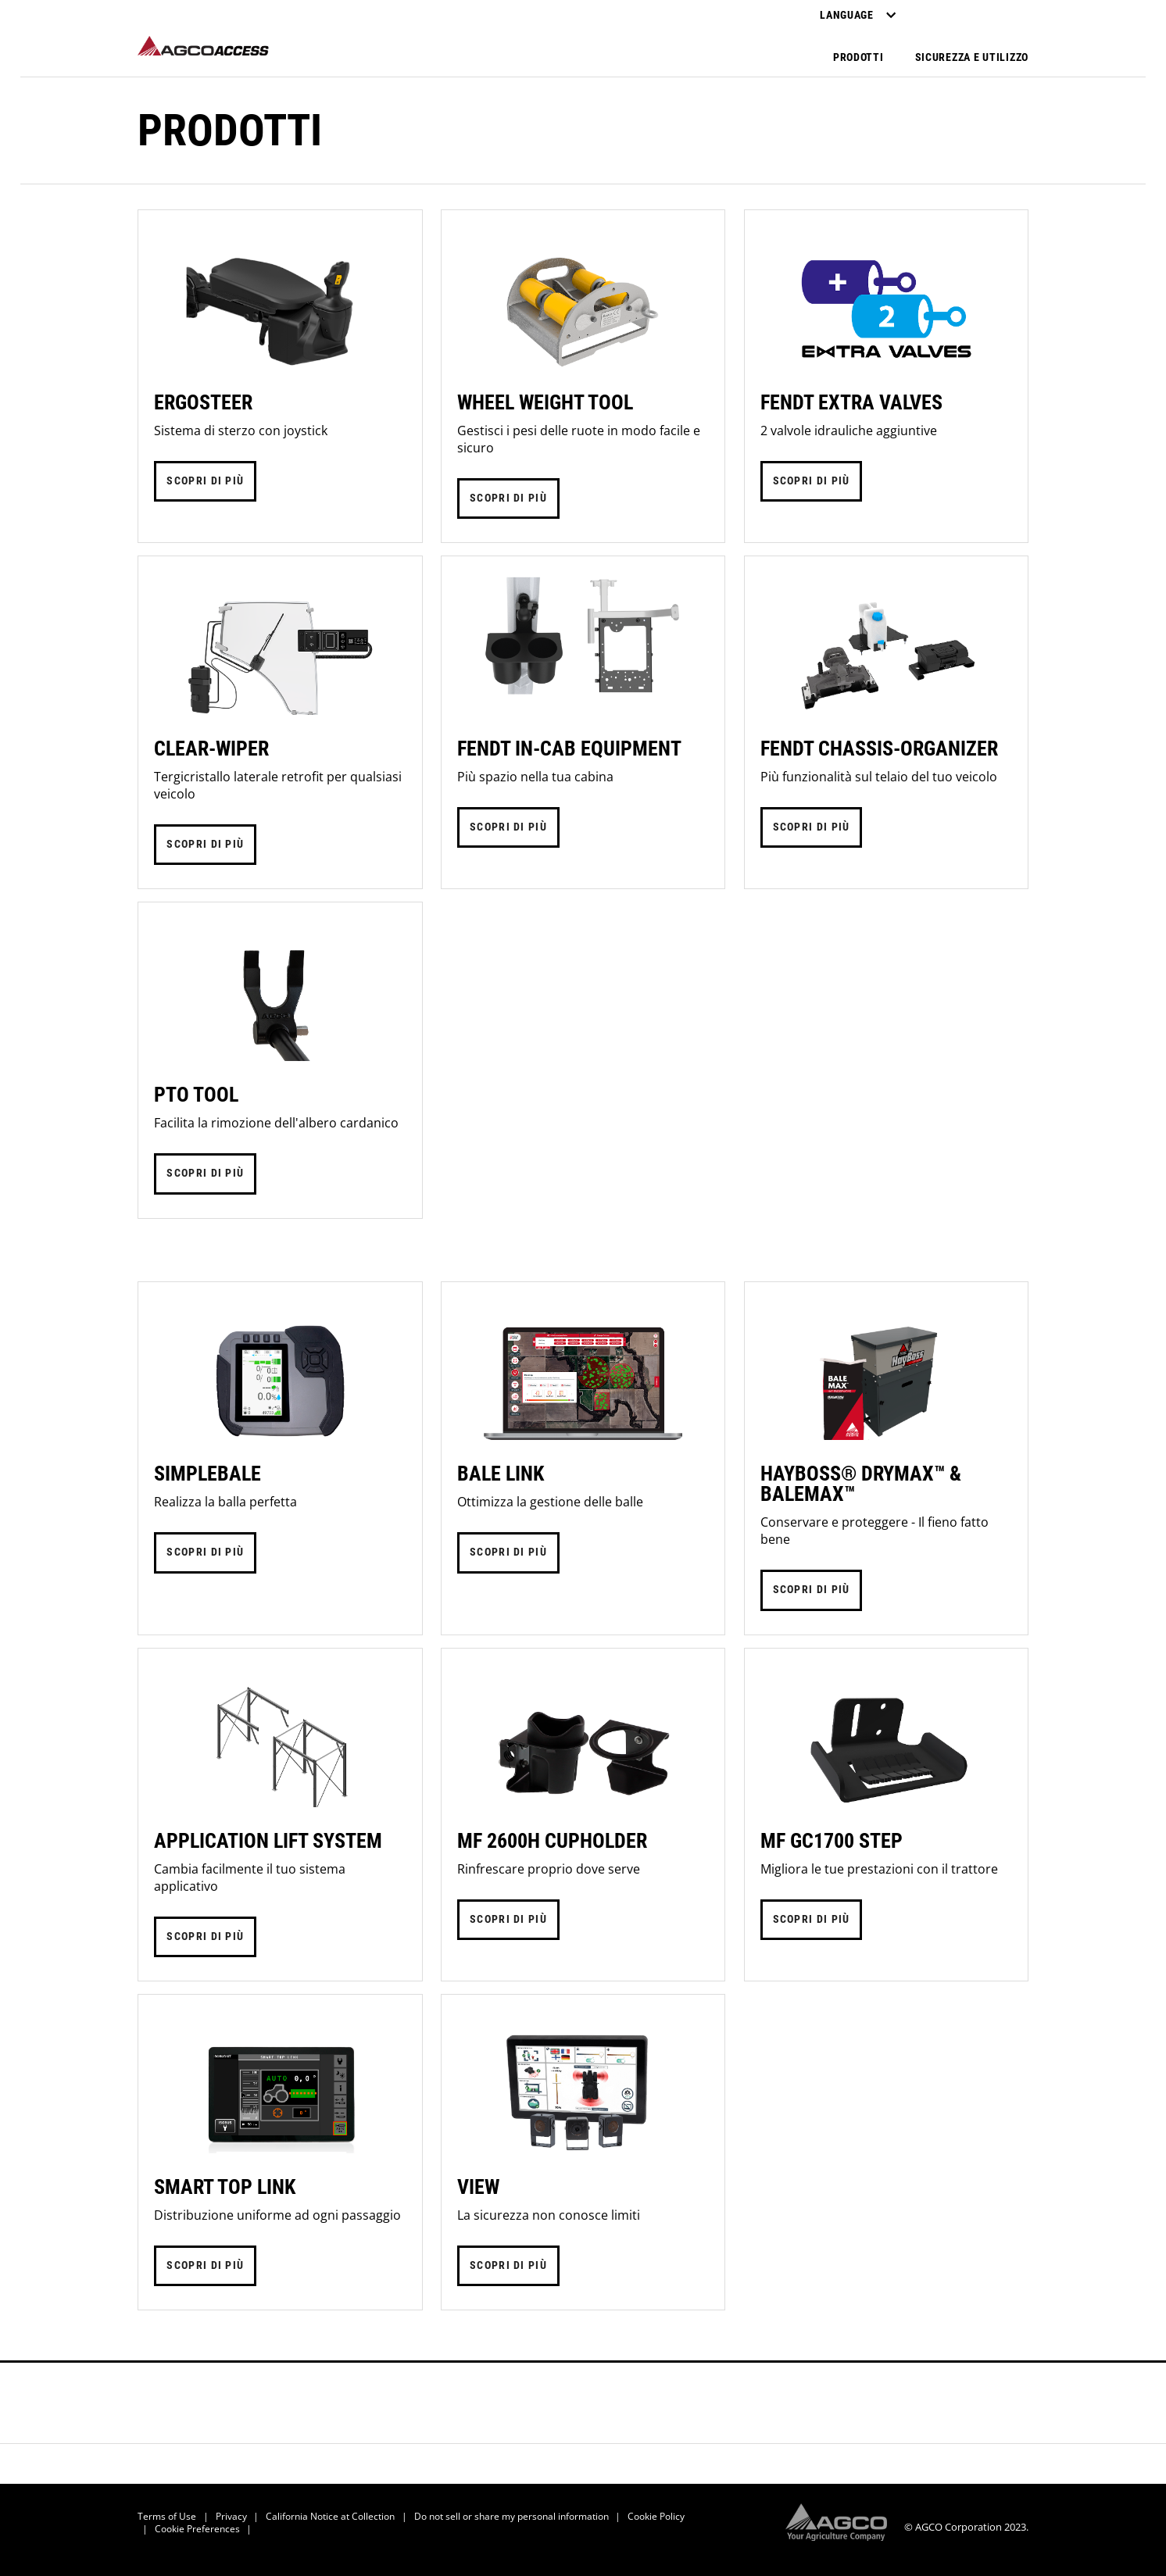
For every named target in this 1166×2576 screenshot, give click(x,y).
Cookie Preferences (197, 2529)
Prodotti (858, 57)
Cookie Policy (656, 2516)
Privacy (231, 2516)
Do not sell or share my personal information (511, 2516)
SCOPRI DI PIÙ (205, 481)
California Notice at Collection (330, 2516)
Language (858, 14)
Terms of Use (167, 2516)
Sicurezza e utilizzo (971, 57)
